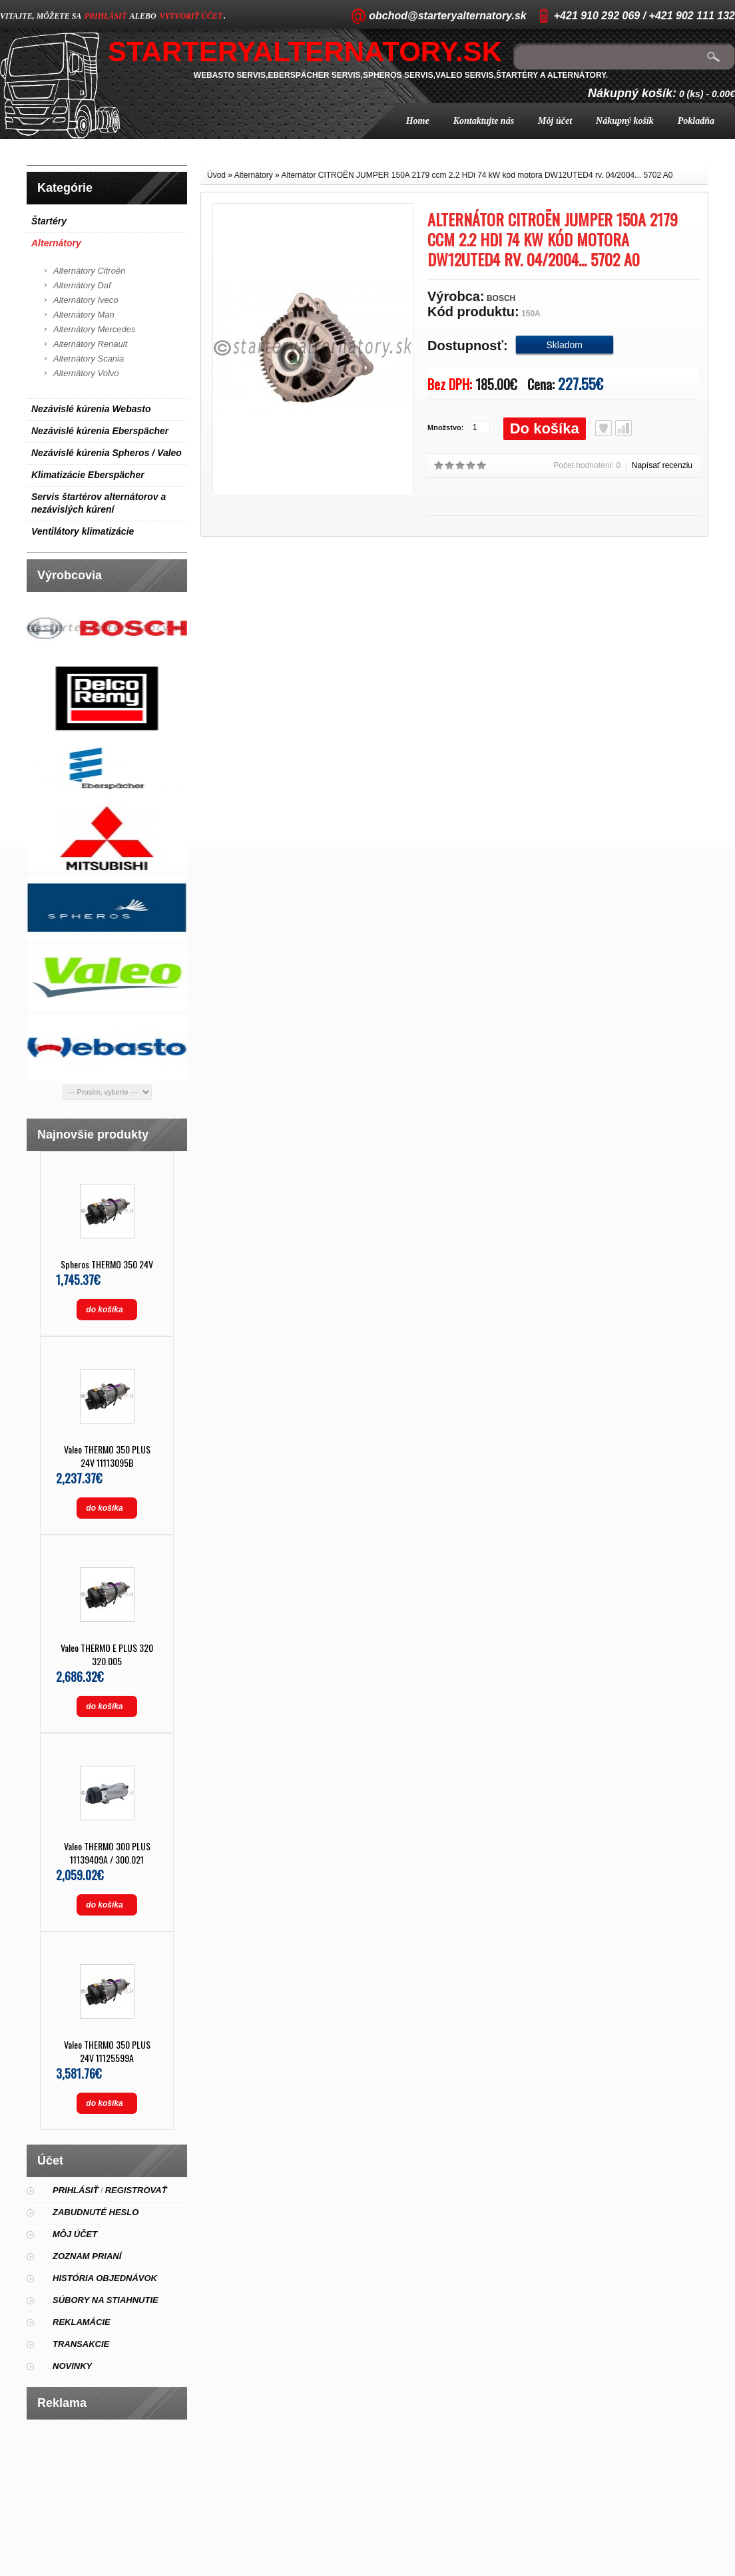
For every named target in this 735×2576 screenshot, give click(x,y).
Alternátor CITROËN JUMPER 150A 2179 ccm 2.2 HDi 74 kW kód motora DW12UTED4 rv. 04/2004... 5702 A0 (476, 175)
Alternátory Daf (82, 285)
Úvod (216, 175)
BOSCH (501, 298)
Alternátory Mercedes (94, 329)
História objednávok (105, 2278)
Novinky (72, 2366)
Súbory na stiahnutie (105, 2300)
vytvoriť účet (191, 16)
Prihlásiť (76, 2190)
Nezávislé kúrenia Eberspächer (99, 430)
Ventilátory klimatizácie (82, 531)
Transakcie (81, 2344)
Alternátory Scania (88, 359)
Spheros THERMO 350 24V (107, 1264)
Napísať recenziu (662, 465)
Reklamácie (82, 2322)
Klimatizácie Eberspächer (87, 474)
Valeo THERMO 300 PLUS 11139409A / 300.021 (107, 1852)
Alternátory (56, 243)
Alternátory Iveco (86, 300)
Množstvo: (445, 427)
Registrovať (136, 2190)
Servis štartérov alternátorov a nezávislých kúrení (98, 503)
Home (417, 121)
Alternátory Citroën (89, 271)
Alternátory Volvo (86, 373)
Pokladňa (696, 121)
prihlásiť (105, 16)
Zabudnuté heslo (95, 2212)
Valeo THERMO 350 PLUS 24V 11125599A (107, 2051)
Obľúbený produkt (603, 428)
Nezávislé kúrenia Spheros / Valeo (106, 452)
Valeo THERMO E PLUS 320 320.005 (107, 1654)
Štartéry (49, 221)
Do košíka (544, 428)
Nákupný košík (625, 121)
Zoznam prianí (87, 2256)
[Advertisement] (107, 2492)
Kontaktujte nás (483, 121)
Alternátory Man (84, 315)
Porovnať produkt (623, 428)
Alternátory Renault (90, 344)
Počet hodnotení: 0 (586, 465)
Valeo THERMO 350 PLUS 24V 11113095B (107, 1455)
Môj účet (555, 121)
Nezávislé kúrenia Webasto (90, 408)
